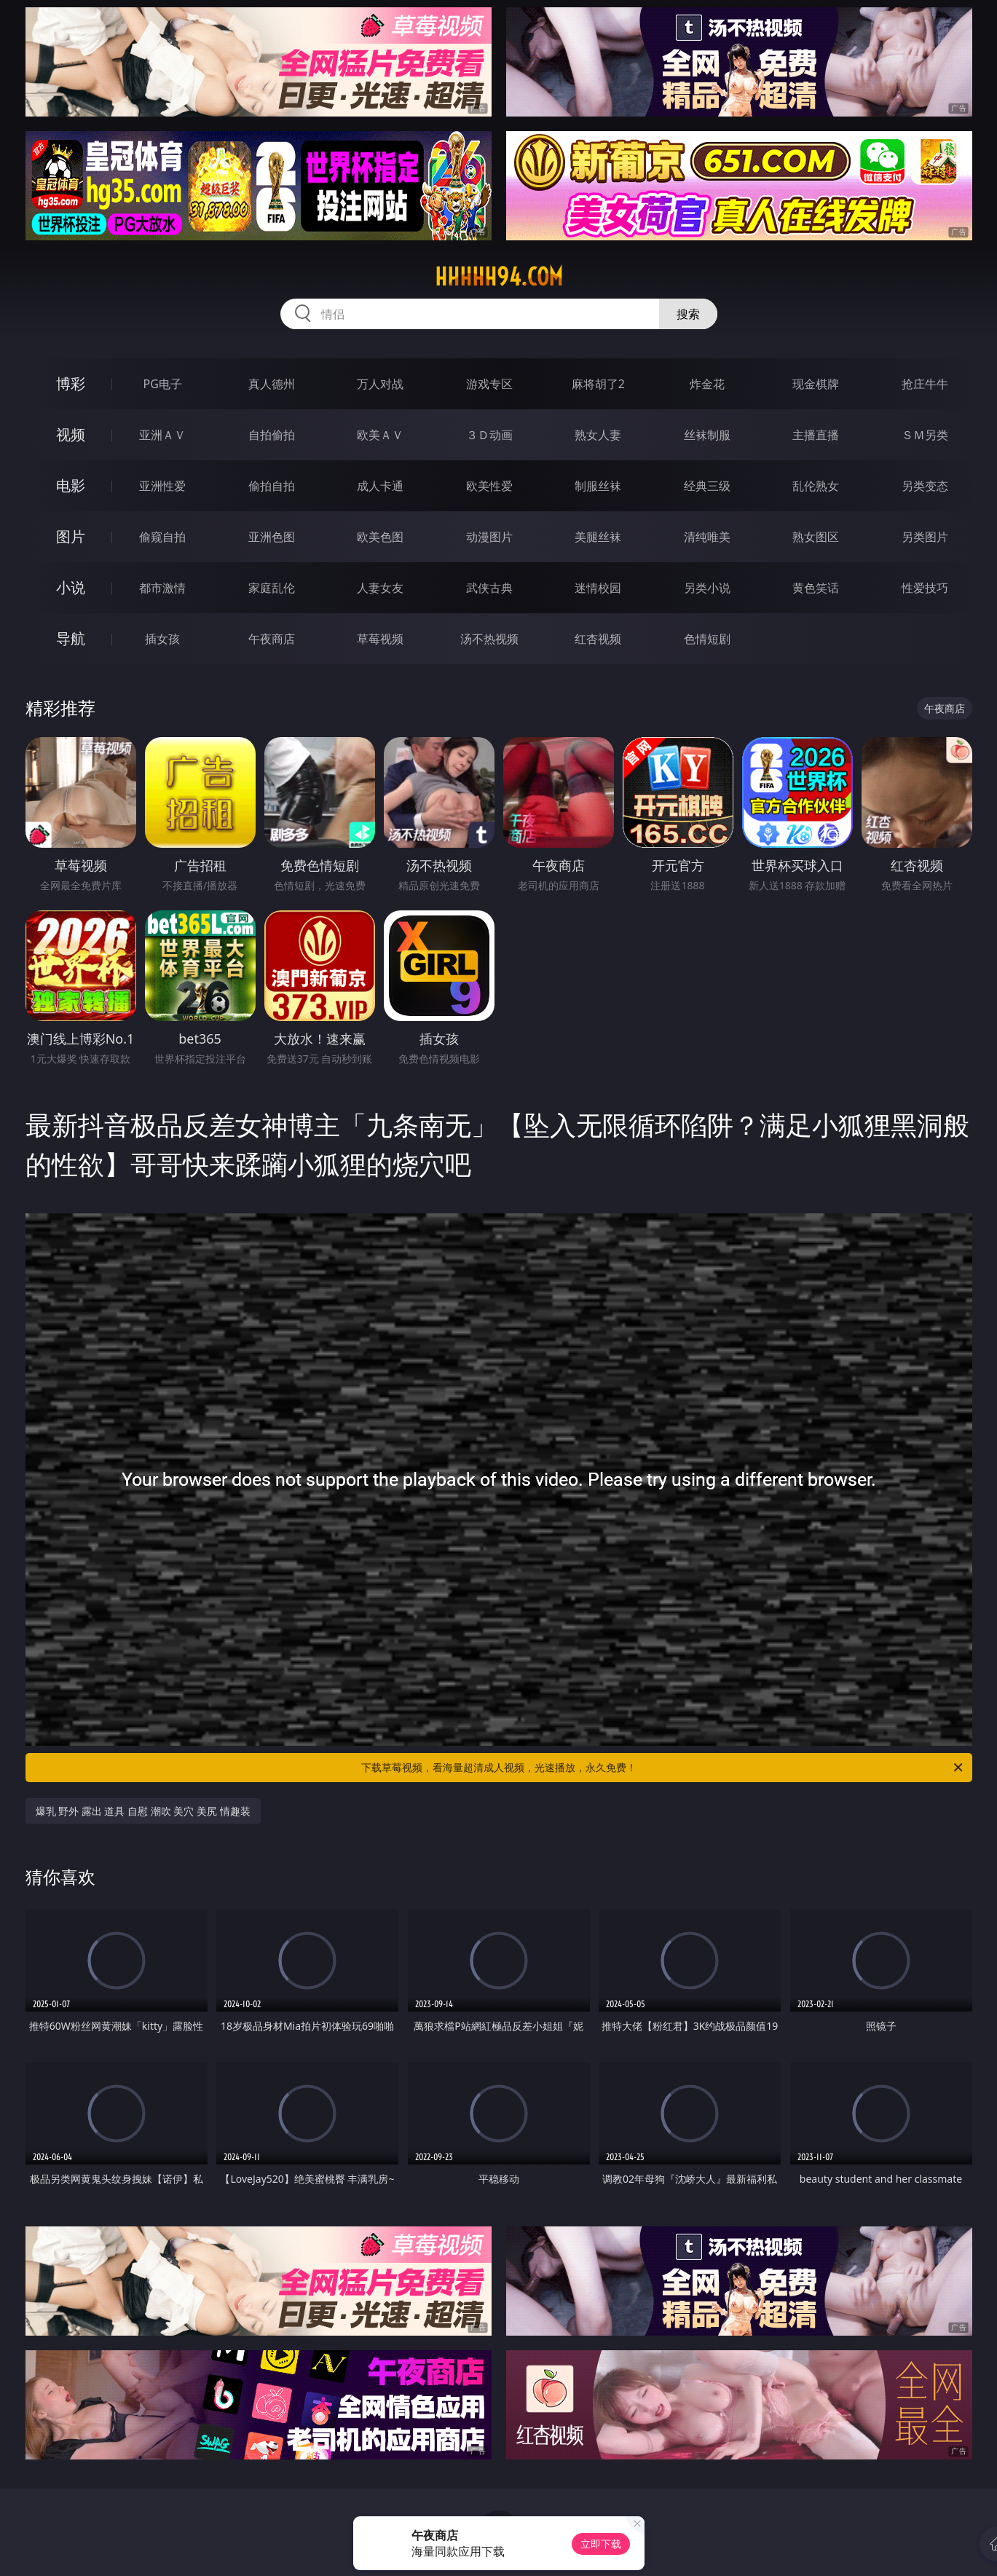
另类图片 (925, 537)
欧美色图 (380, 537)
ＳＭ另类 (925, 435)
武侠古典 (489, 588)
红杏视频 (598, 639)
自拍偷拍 (271, 435)
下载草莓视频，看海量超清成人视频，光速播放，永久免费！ (663, 1767)
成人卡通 (380, 486)
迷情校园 (598, 588)
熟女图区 (815, 537)
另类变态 (925, 486)
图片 (70, 536)
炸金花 (707, 384)
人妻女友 (380, 588)
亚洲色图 (271, 537)
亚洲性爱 (162, 486)
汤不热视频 (489, 639)
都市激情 (162, 588)
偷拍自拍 (271, 486)
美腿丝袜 (598, 537)
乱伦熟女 (815, 486)
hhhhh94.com (499, 276)
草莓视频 (380, 639)
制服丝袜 (598, 486)
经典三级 (707, 486)
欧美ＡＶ (380, 435)
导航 (70, 638)
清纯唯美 (707, 537)
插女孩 (162, 639)
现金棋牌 (815, 384)
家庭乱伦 (271, 588)
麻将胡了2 (598, 384)
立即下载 (600, 2544)
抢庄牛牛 (925, 384)
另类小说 (707, 588)
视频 (70, 434)
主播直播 (815, 435)
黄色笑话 (815, 588)
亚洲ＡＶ (162, 435)
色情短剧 (707, 639)
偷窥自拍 (162, 537)
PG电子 (162, 384)
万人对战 (380, 384)
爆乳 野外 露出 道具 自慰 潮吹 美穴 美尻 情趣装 (143, 1811)
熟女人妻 (598, 435)
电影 (70, 485)
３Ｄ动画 (489, 435)
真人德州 (271, 384)
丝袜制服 (707, 435)
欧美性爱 (489, 486)
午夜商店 (271, 639)
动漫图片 (489, 537)
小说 (70, 587)
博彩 (70, 383)
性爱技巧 (925, 588)
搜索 (688, 314)
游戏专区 (489, 384)
